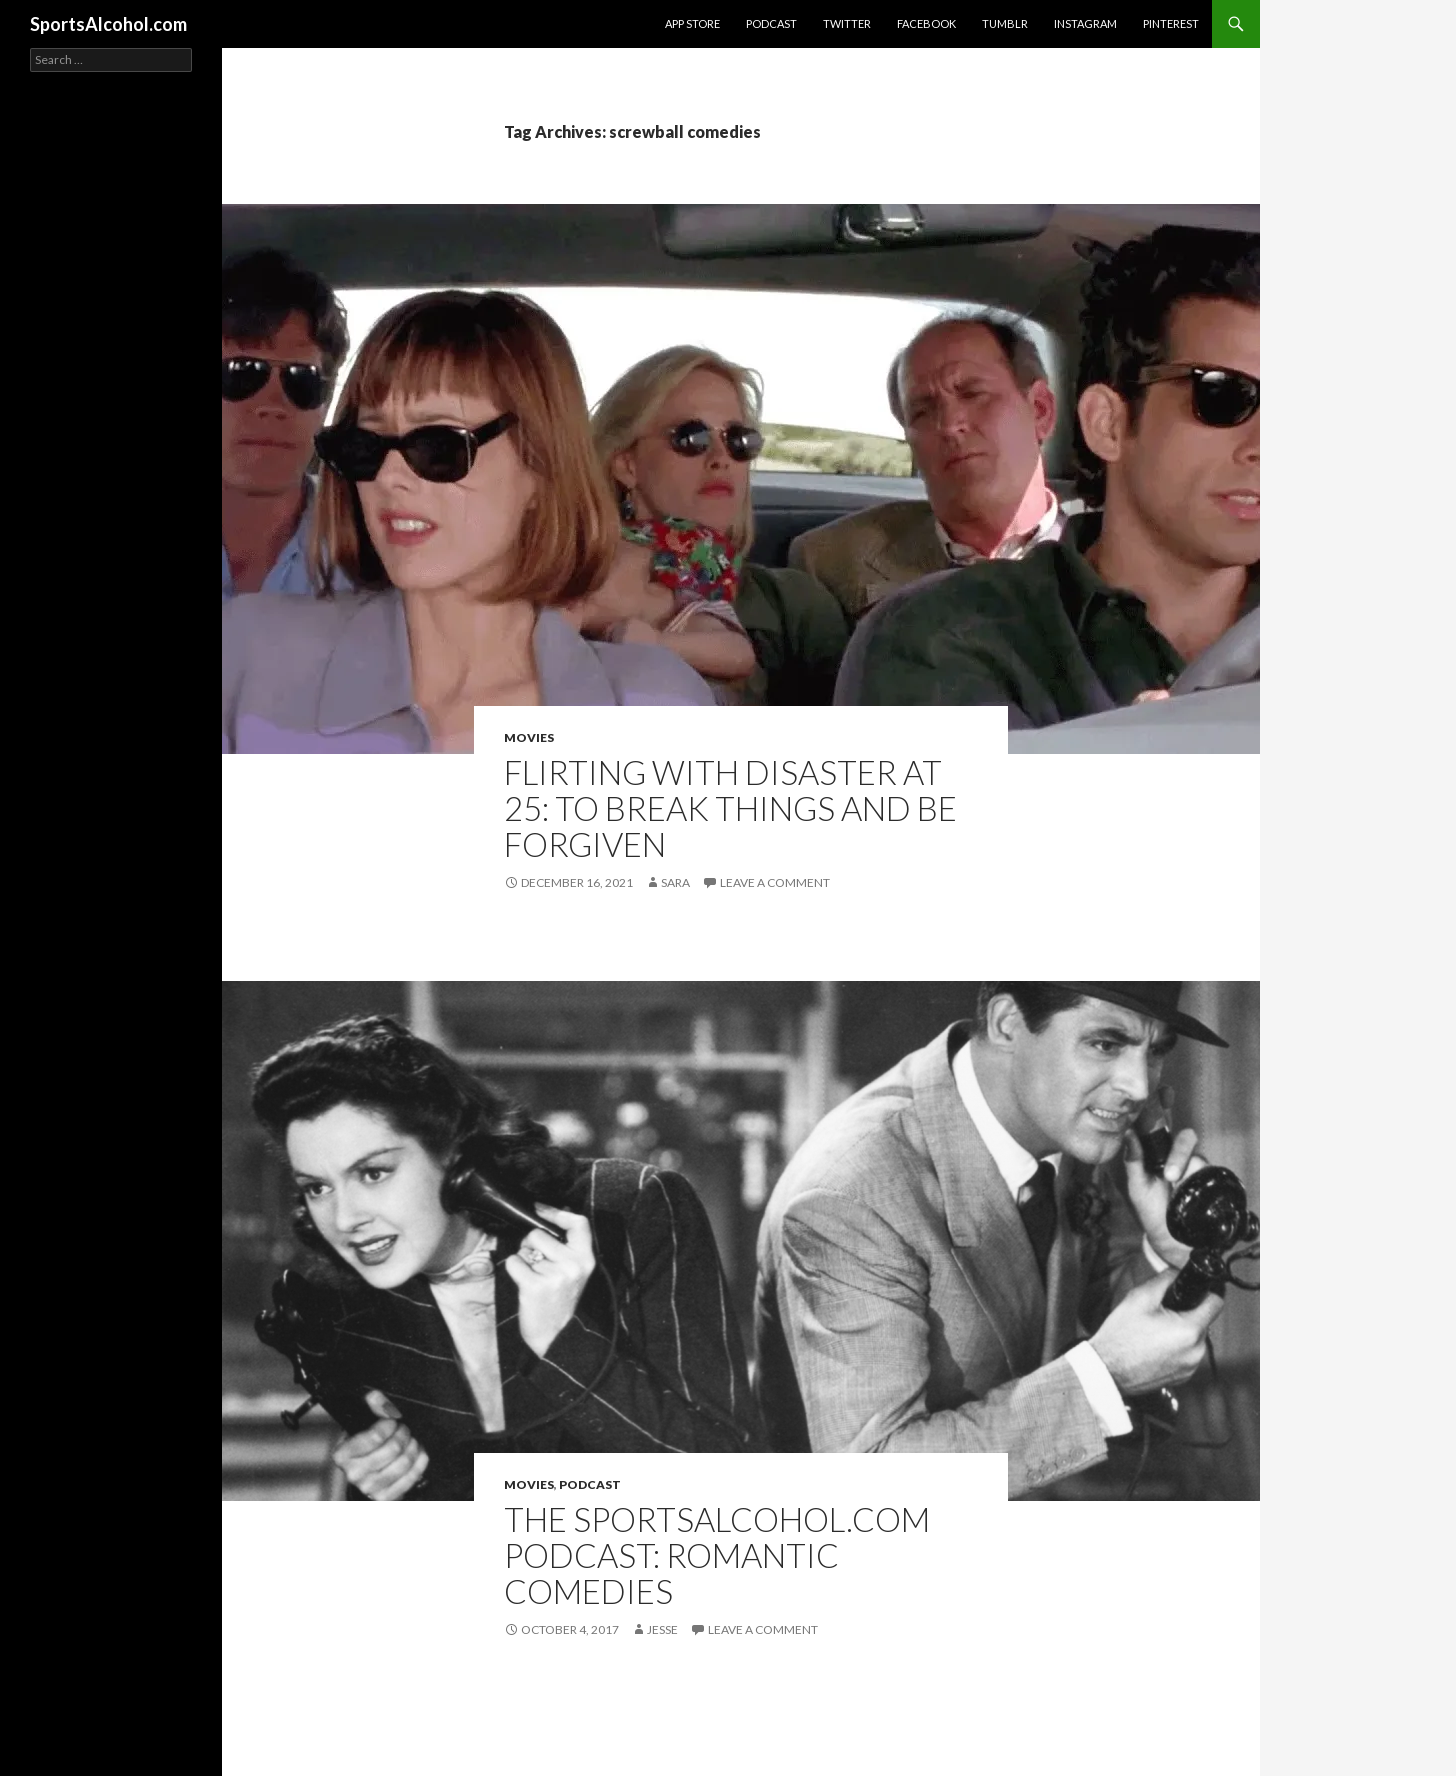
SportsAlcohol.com (108, 24)
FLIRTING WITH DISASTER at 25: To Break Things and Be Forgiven (730, 808)
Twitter (847, 23)
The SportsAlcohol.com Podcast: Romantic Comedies (717, 1555)
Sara (675, 882)
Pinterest (1171, 23)
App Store (692, 23)
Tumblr (1005, 23)
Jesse (662, 1629)
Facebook (926, 23)
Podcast (771, 23)
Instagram (1085, 23)
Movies (529, 737)
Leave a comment (775, 882)
